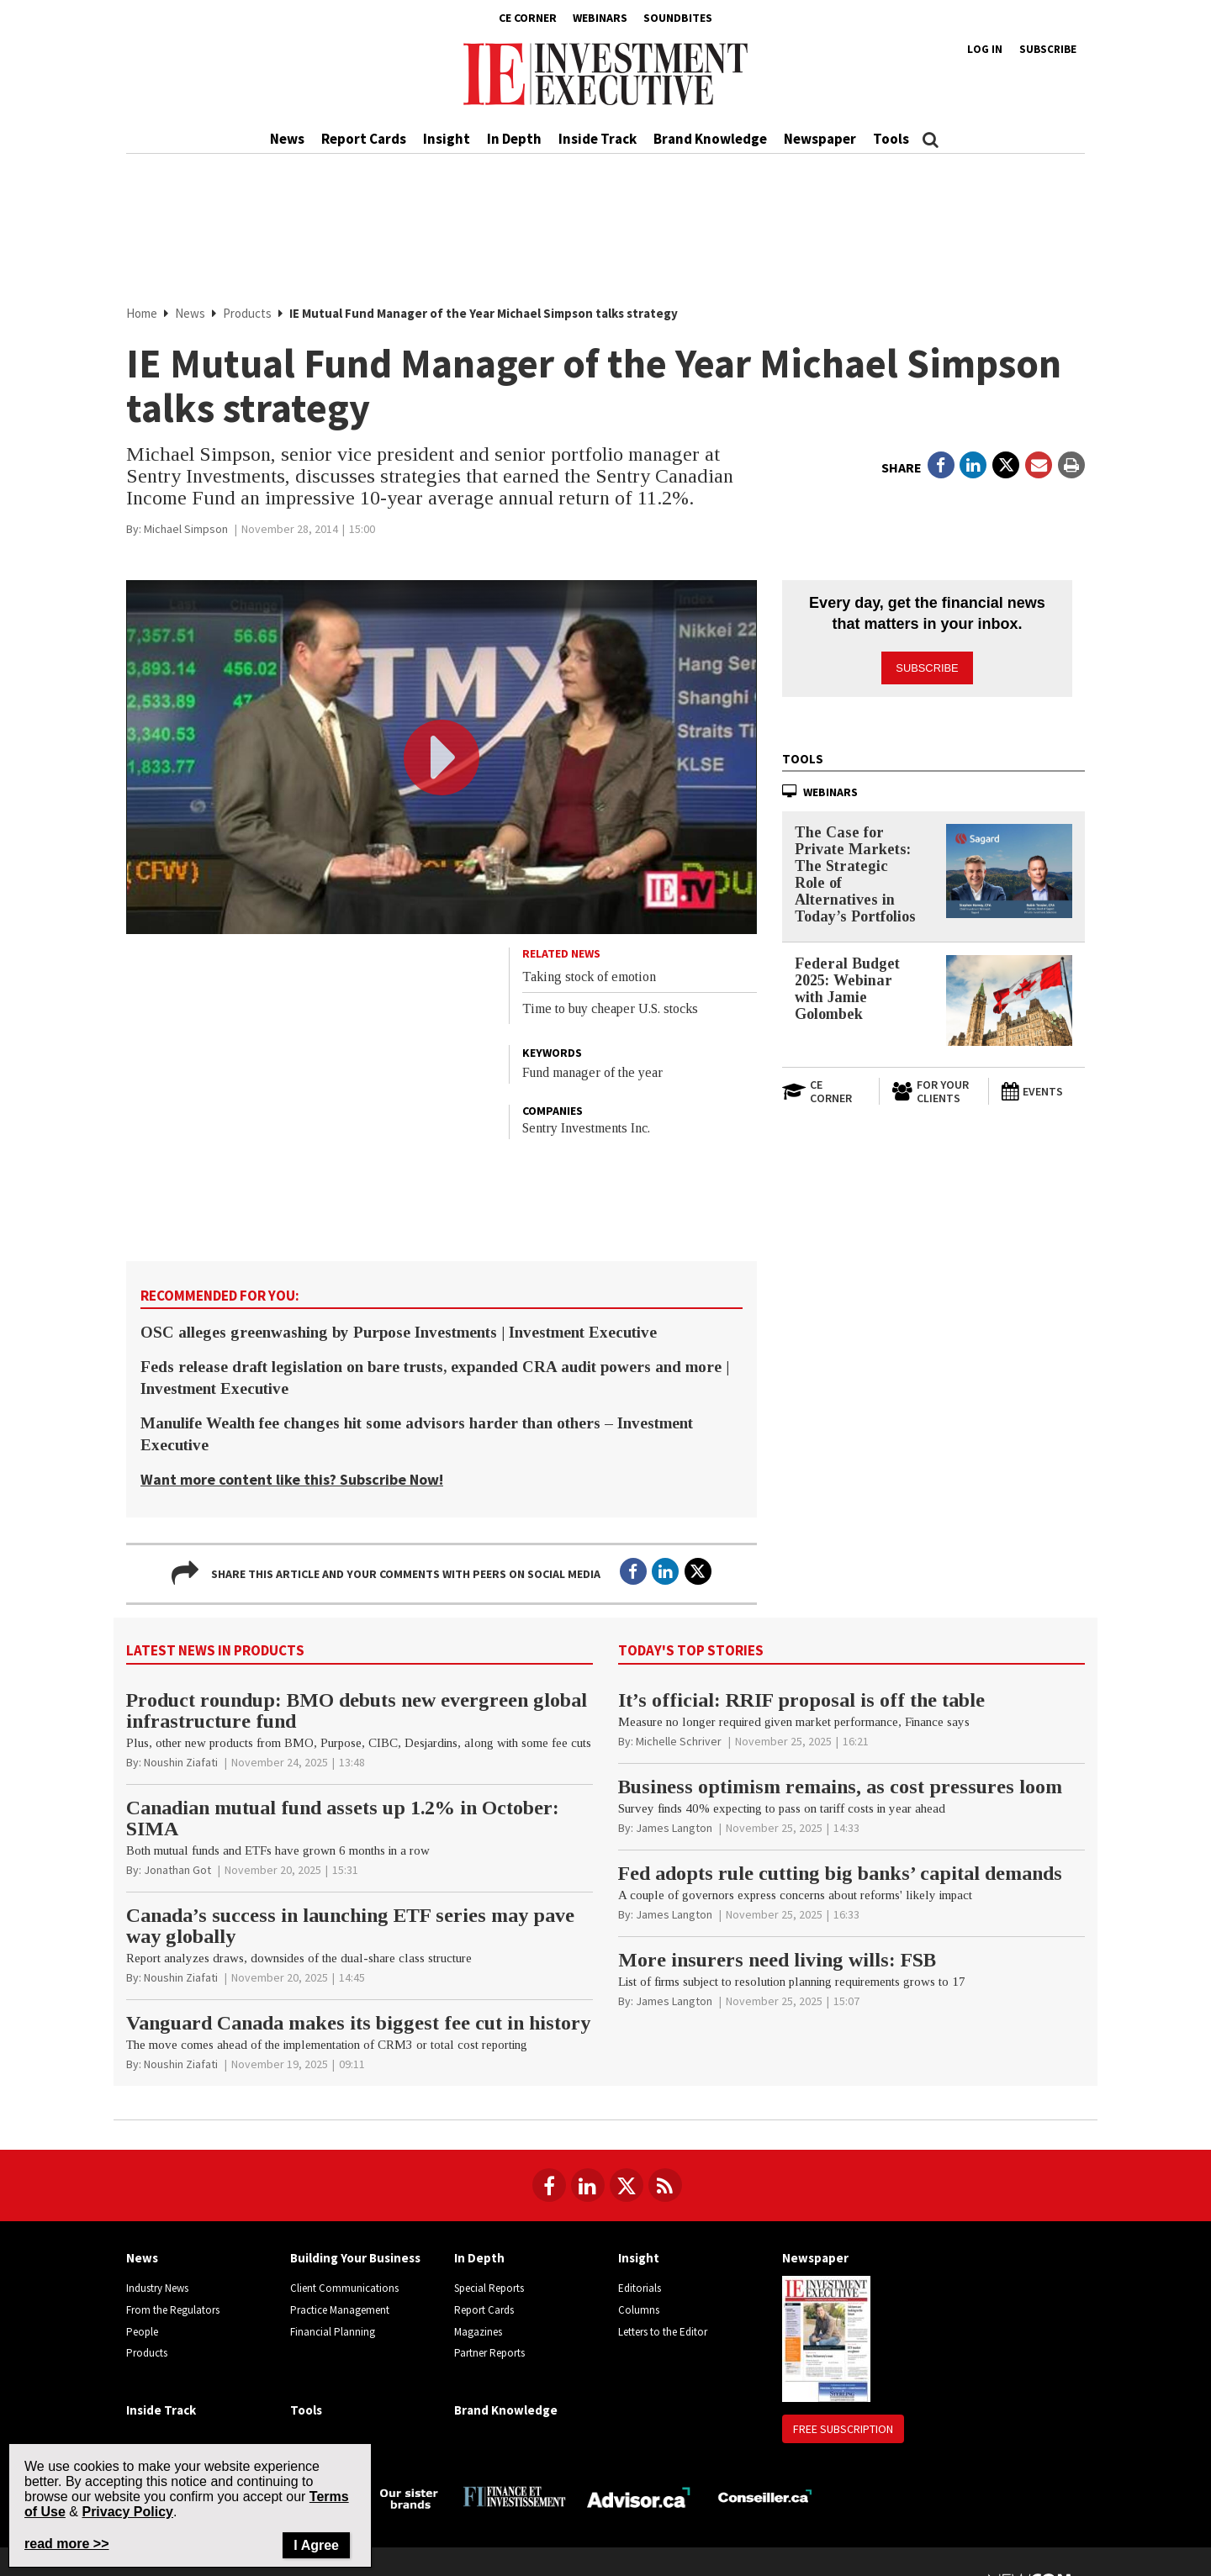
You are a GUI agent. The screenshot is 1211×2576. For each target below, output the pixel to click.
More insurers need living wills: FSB (777, 1960)
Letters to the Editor (662, 2332)
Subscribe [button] (928, 661)
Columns (638, 2310)
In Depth (514, 138)
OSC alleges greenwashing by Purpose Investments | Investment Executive (398, 1332)
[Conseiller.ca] (764, 2496)
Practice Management (339, 2310)
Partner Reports (489, 2353)
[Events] (1042, 1084)
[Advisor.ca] (639, 2496)
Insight (446, 138)
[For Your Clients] (933, 1084)
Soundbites (677, 17)
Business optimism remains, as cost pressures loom (840, 1786)
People (142, 2332)
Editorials (639, 2288)
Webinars (600, 17)
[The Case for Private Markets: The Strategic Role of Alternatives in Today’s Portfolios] (1009, 863)
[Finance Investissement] (514, 2496)
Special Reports (489, 2288)
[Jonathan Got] (177, 1869)
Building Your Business (355, 2258)
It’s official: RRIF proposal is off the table (801, 1700)
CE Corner (528, 17)
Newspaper (820, 138)
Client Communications (344, 2288)
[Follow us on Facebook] (549, 2185)
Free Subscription (843, 2428)
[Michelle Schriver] (679, 1741)
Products (247, 313)
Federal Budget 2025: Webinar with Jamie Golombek (847, 981)
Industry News (157, 2288)
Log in (984, 49)
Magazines (478, 2332)
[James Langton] (674, 1827)
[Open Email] (1038, 464)
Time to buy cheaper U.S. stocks (610, 1008)
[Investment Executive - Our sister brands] (409, 2497)
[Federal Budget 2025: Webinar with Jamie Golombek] (1009, 993)
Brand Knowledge (710, 138)
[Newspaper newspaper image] (826, 2338)
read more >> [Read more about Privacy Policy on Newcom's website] (66, 2543)
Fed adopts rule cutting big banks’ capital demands (840, 1873)
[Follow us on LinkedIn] (588, 2185)
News (287, 138)
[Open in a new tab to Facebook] (941, 464)
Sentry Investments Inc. (586, 1128)
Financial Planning (332, 2332)
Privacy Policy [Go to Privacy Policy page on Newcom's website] (127, 2512)
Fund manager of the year (592, 1072)
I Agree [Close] (316, 2545)
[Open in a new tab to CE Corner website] (824, 1084)
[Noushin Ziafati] (181, 1762)
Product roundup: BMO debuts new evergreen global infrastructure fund (356, 1710)
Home (141, 313)
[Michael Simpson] (186, 528)
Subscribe (1047, 49)
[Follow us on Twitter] (626, 2185)
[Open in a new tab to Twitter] (1005, 464)
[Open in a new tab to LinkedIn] (973, 464)
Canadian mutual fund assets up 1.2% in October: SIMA (342, 1818)
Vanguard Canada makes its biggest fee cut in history (358, 2023)
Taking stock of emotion (589, 976)
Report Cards (363, 138)
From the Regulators (172, 2310)
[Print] (1071, 464)
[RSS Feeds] (665, 2185)
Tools (891, 138)
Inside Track (597, 138)
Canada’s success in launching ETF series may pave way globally (350, 1925)
